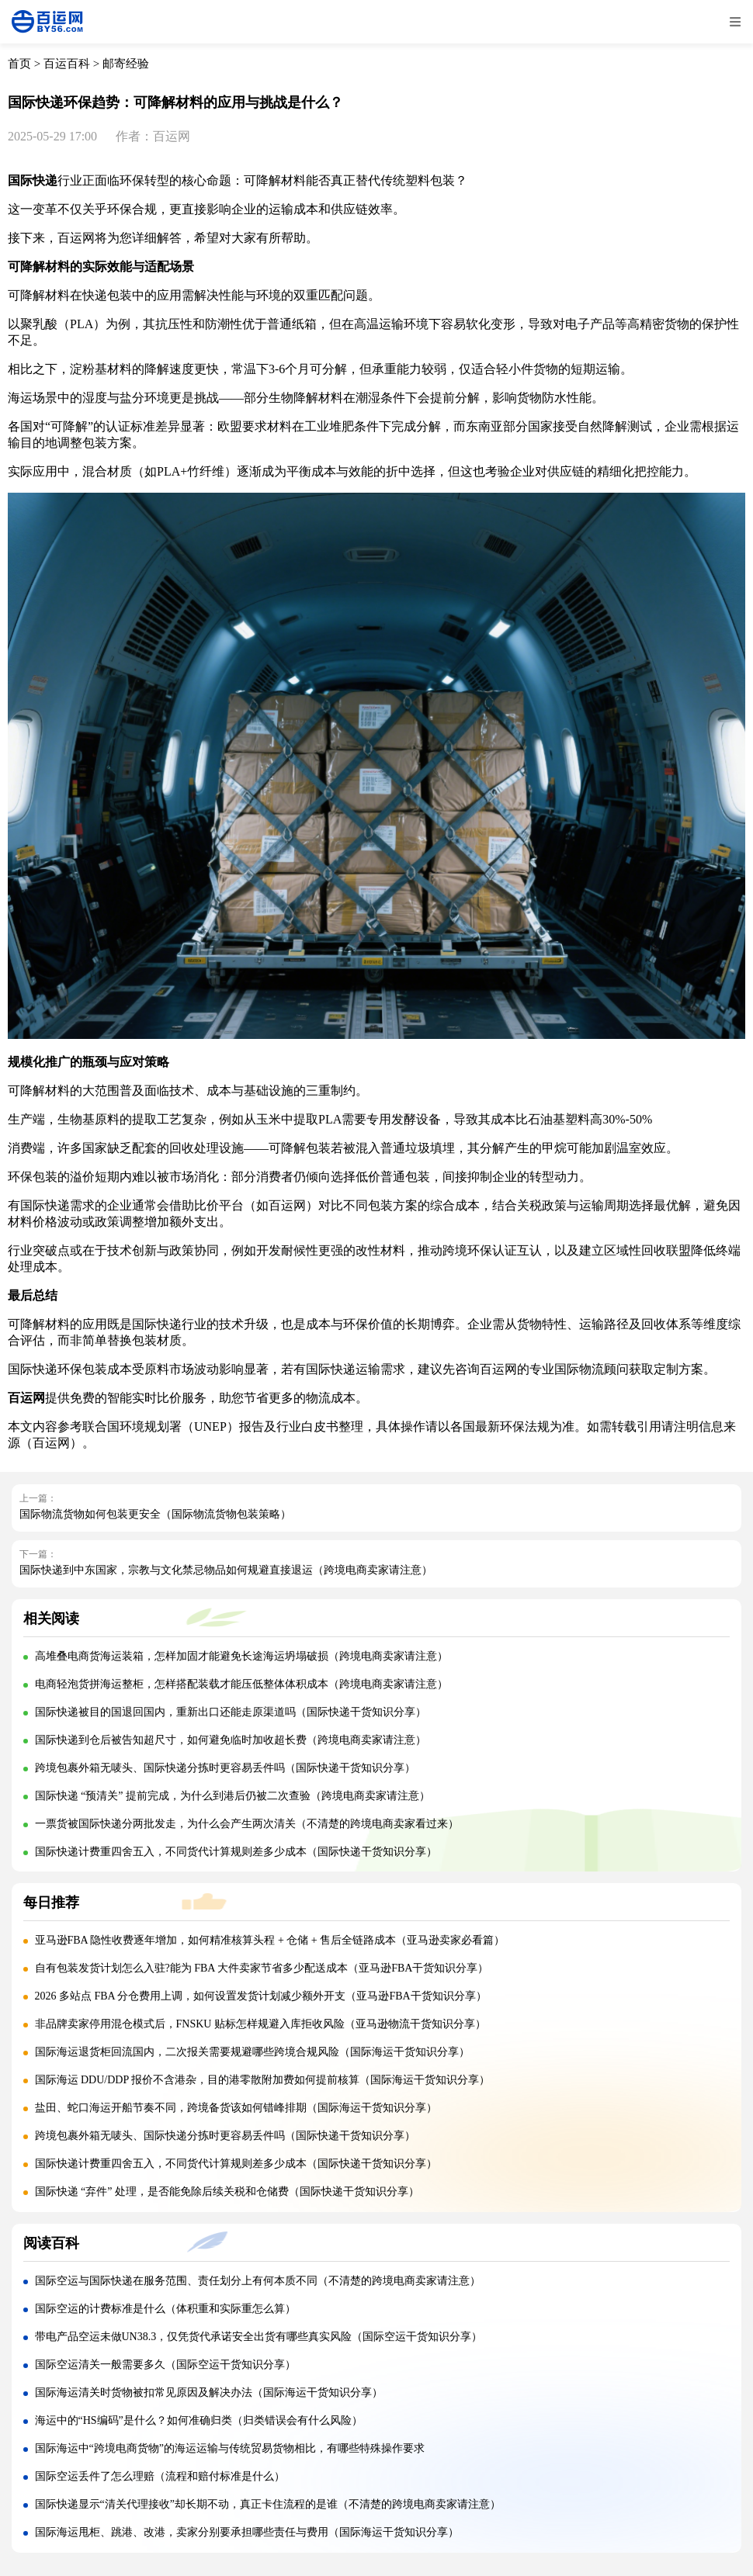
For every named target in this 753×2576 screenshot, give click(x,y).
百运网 (287, 1205)
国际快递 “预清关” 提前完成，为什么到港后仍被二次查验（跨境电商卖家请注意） (232, 1796)
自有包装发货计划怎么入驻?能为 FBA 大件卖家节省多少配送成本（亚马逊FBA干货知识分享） (262, 1968)
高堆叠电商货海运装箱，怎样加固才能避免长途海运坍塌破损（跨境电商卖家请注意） (241, 1656)
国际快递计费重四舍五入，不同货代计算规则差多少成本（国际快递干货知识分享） (236, 1852)
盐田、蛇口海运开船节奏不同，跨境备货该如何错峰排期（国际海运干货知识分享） (236, 2108)
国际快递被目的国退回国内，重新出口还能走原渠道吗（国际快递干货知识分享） (230, 1712)
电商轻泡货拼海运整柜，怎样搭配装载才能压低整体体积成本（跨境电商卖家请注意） (241, 1684)
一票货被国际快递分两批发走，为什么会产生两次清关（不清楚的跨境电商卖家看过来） (247, 1824)
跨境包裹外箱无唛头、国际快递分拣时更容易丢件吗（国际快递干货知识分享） (225, 1768)
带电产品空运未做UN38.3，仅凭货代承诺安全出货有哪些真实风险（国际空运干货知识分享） (259, 2336)
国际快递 (32, 180)
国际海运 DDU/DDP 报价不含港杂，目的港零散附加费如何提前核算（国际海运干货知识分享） (263, 2080)
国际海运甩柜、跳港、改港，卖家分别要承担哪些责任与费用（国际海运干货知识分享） (247, 2532)
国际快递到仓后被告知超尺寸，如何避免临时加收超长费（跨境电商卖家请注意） (230, 1740)
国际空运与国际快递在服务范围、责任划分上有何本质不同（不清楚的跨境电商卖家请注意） (258, 2281)
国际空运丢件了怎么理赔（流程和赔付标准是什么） (160, 2476)
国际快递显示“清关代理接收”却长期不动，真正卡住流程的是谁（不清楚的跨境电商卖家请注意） (268, 2504)
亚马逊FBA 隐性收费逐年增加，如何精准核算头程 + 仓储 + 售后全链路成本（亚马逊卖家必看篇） (270, 1940)
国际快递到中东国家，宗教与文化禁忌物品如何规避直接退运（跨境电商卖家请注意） (225, 1570)
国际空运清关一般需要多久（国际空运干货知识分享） (165, 2364)
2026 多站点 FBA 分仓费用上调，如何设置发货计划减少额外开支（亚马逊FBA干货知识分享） (261, 1996)
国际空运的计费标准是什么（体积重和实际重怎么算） (165, 2309)
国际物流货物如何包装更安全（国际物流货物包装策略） (155, 1514)
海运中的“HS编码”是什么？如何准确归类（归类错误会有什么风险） (199, 2420)
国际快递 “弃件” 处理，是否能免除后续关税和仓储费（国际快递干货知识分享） (227, 2191)
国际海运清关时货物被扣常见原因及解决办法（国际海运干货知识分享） (209, 2392)
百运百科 (66, 63)
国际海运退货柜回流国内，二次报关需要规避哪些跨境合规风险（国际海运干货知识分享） (252, 2052)
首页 (19, 63)
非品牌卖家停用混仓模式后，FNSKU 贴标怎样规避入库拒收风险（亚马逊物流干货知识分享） (260, 2024)
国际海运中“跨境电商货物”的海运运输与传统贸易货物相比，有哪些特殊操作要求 (230, 2448)
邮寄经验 (125, 63)
